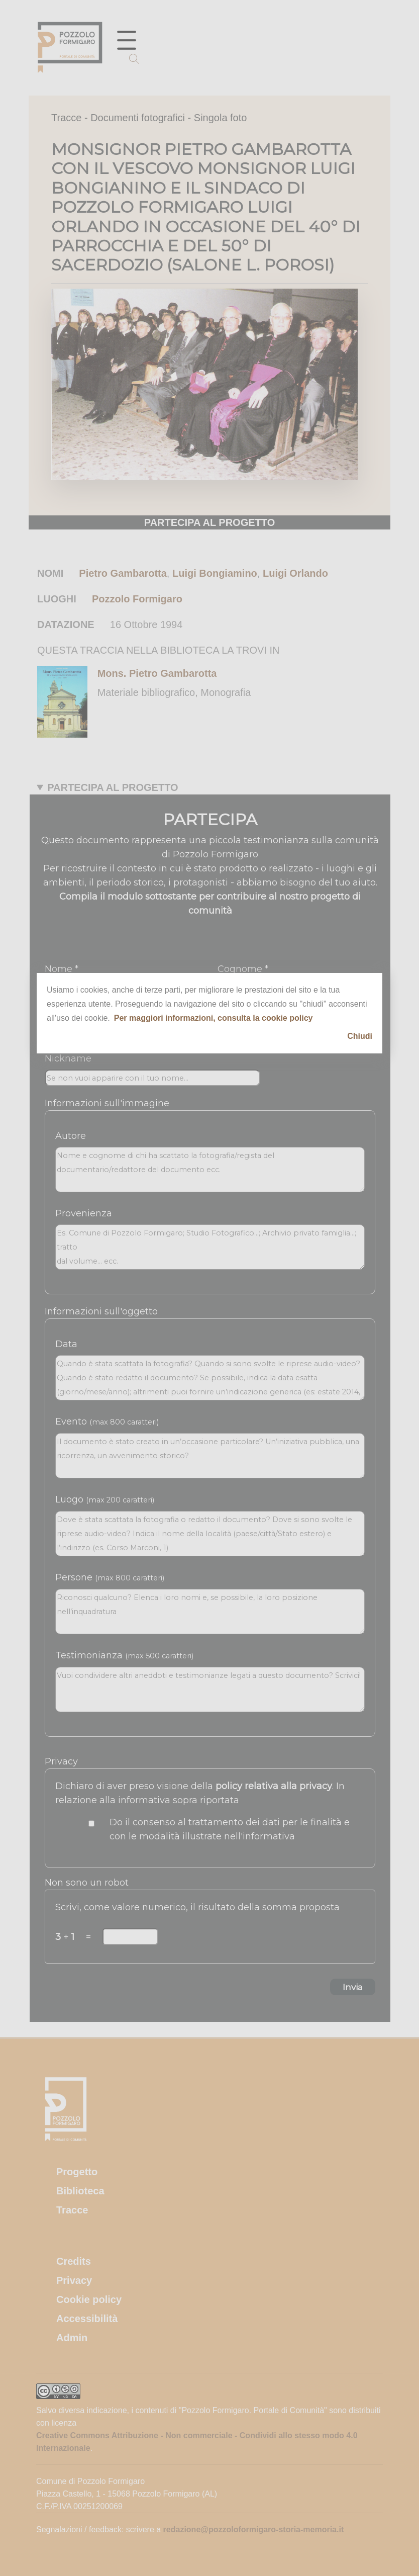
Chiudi (359, 1036)
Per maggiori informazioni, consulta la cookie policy (213, 1018)
